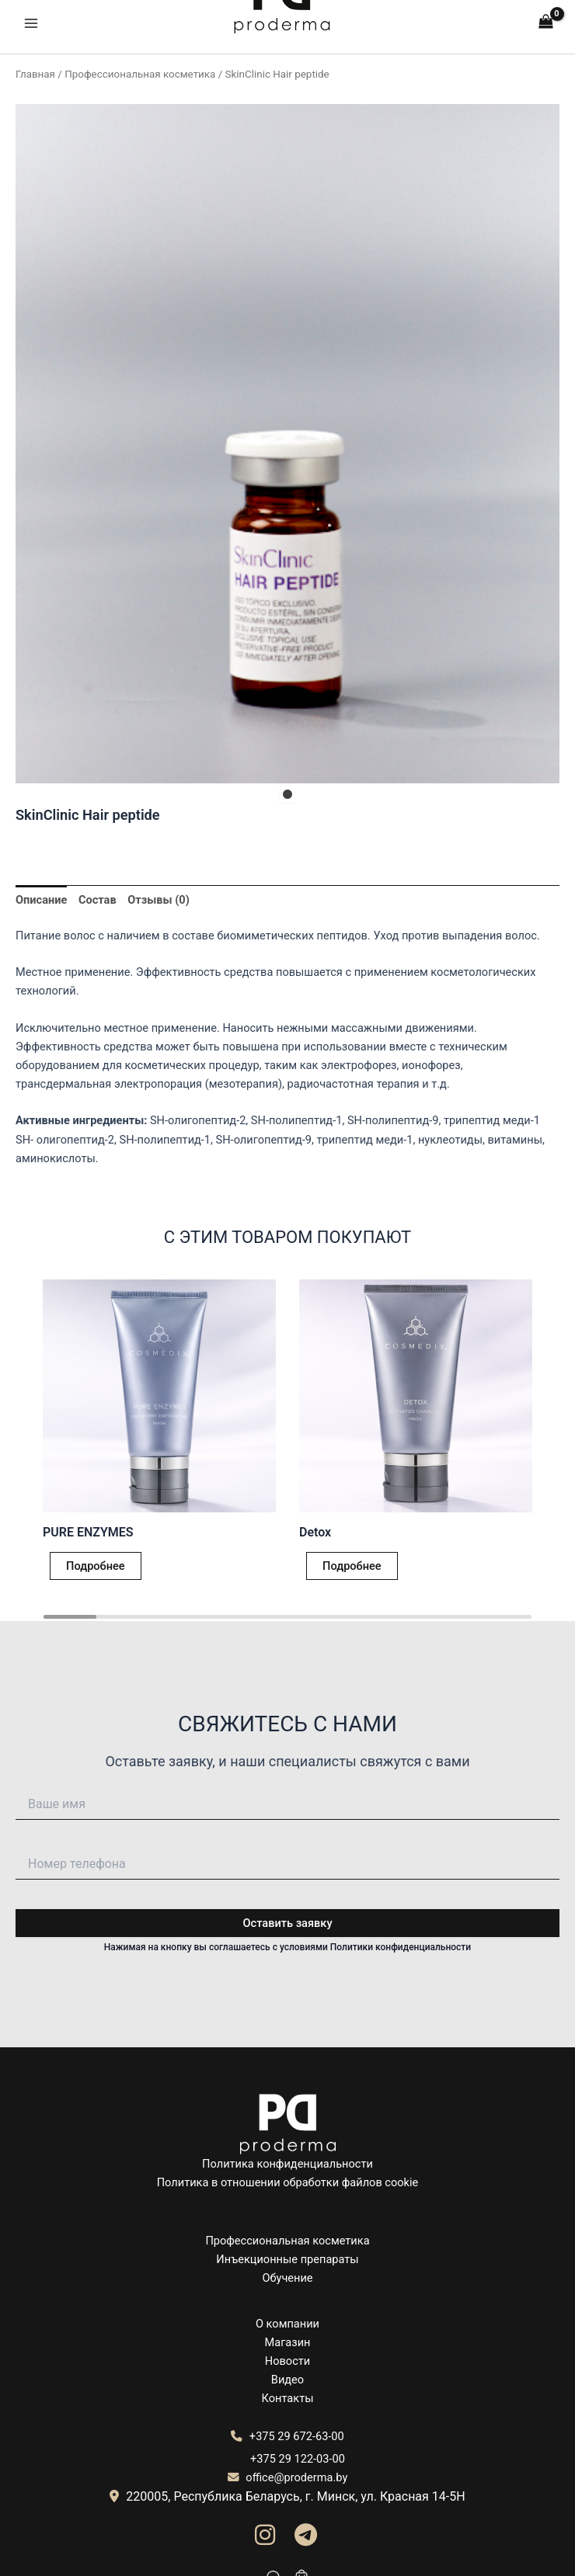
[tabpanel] (287, 443)
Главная (35, 74)
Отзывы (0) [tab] (158, 900)
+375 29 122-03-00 (297, 2459)
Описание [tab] (41, 900)
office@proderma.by (288, 2477)
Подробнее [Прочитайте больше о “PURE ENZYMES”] (95, 1566)
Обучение (287, 2278)
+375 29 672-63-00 (287, 2436)
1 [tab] (287, 795)
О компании (287, 2324)
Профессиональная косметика (139, 74)
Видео (287, 2380)
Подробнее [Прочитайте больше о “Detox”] (352, 1566)
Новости (287, 2361)
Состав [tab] (97, 900)
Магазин (288, 2342)
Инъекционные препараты (287, 2259)
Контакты (288, 2398)
